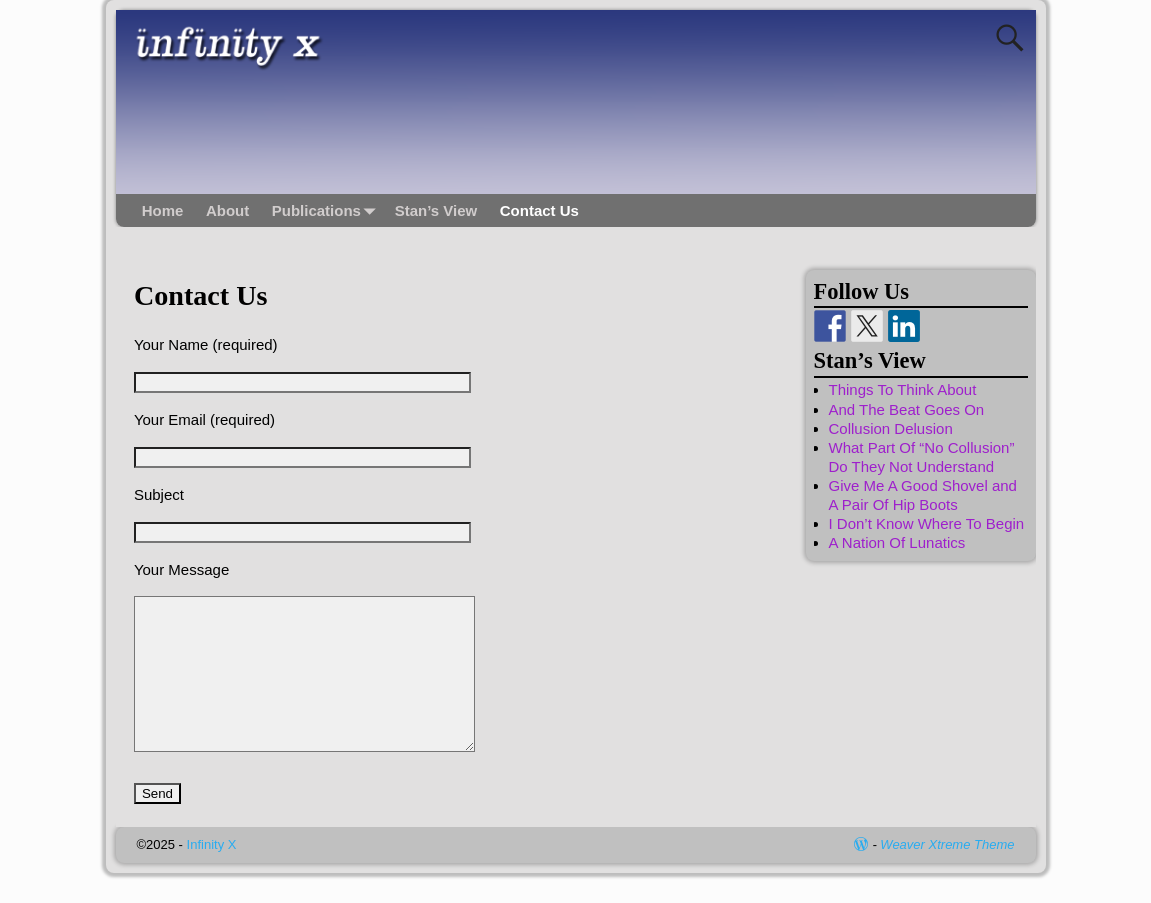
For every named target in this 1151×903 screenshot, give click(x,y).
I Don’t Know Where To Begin (927, 523)
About (227, 210)
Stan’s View (436, 210)
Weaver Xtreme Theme (947, 874)
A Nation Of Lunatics (897, 542)
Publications (328, 210)
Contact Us (539, 210)
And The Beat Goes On (907, 409)
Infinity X (212, 874)
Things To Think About (903, 389)
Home (163, 210)
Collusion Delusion (891, 428)
